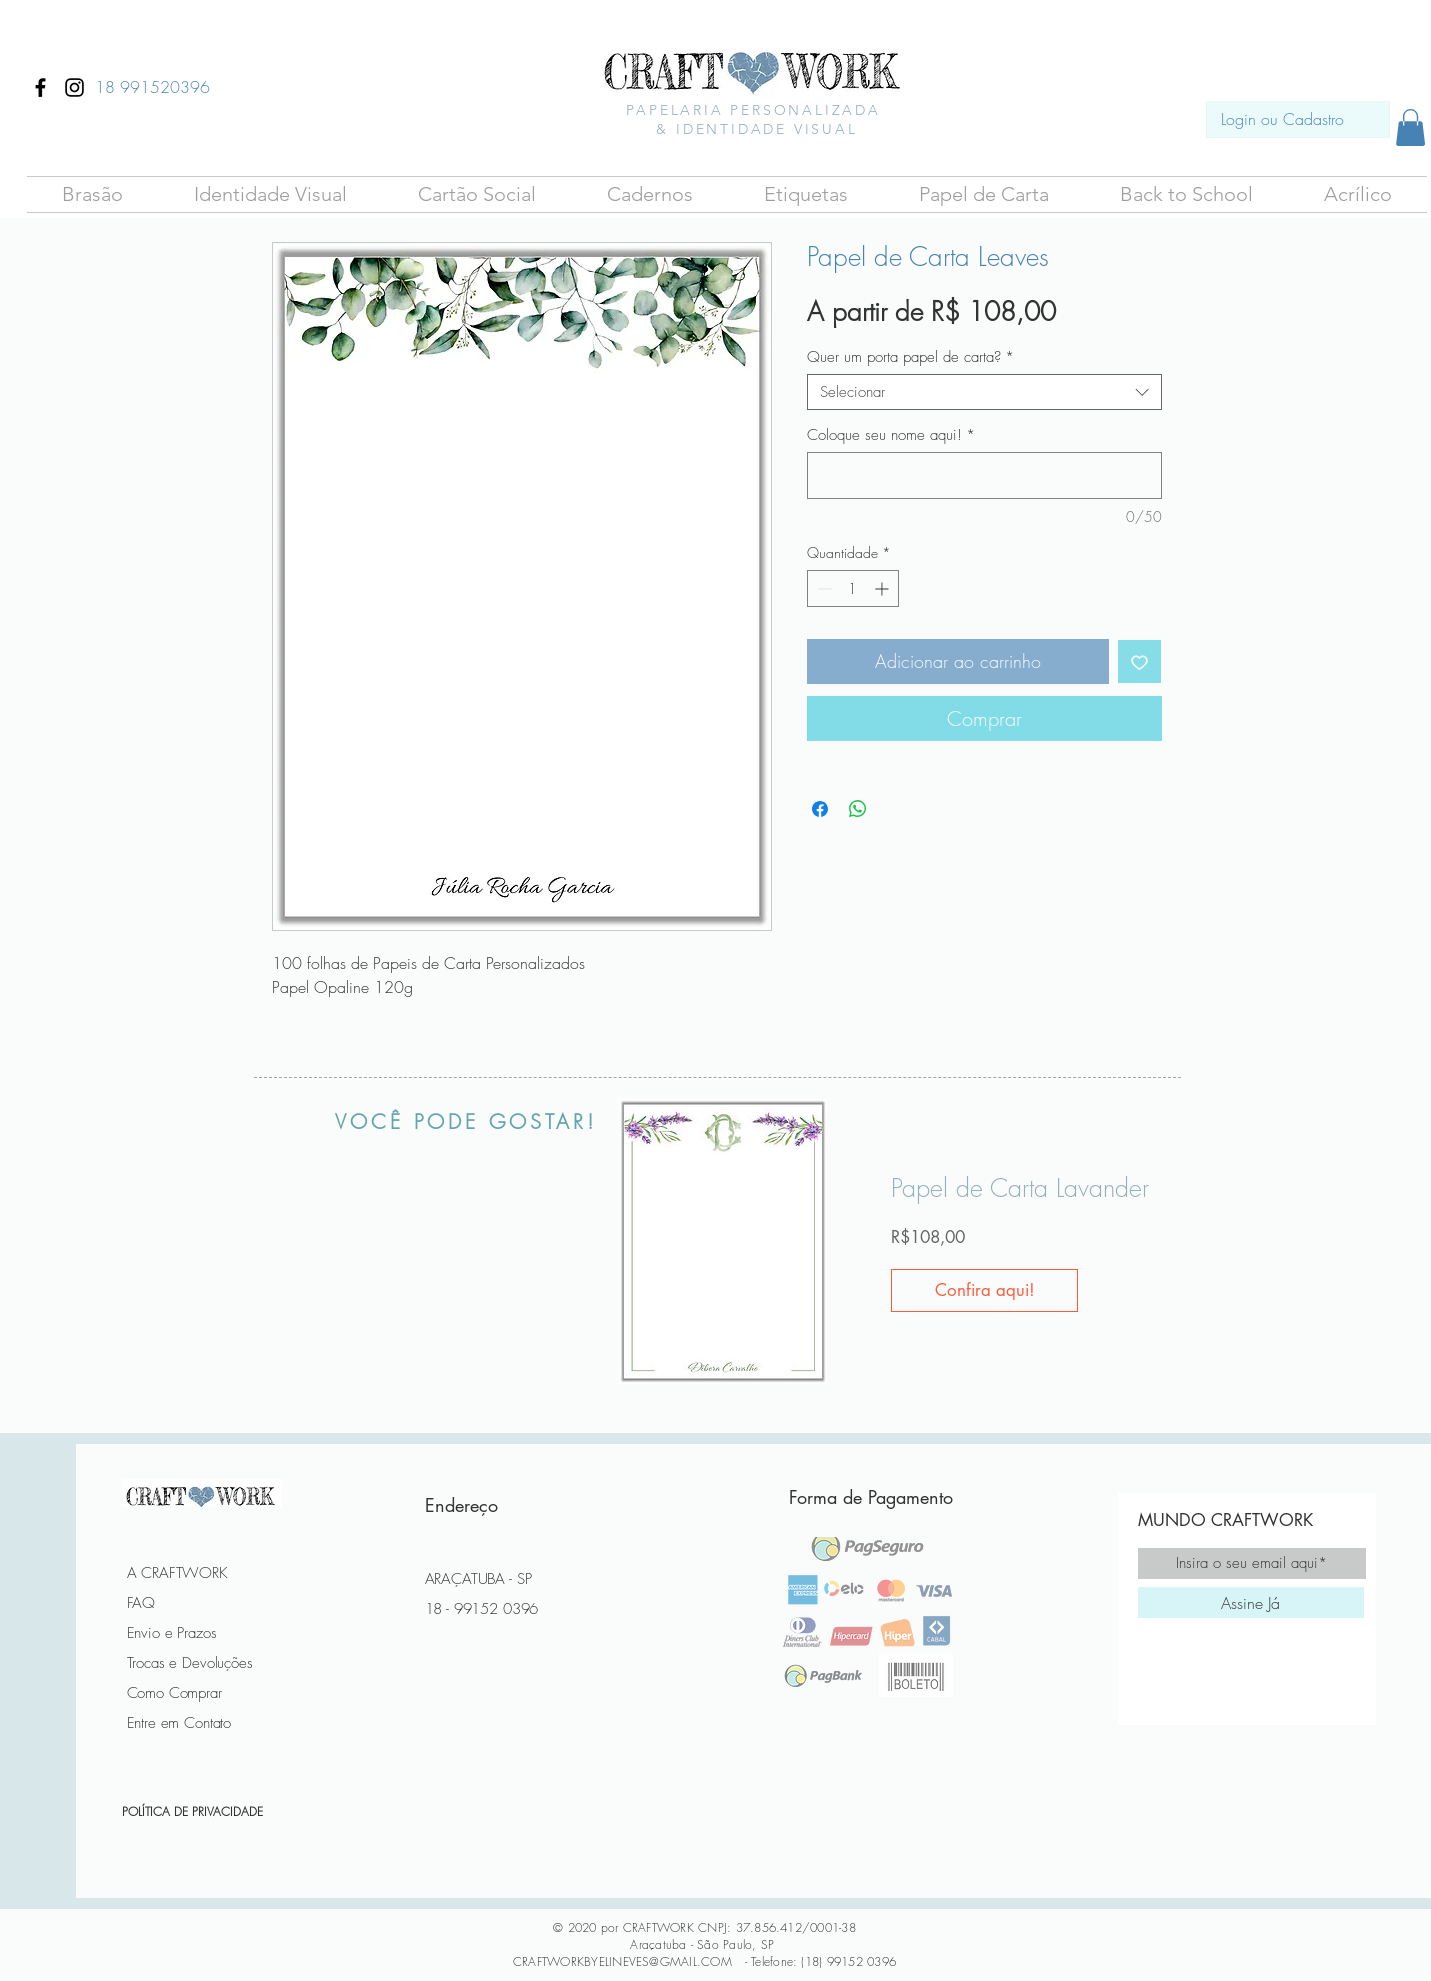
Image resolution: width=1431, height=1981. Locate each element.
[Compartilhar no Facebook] (820, 809)
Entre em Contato (179, 1723)
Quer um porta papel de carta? (910, 357)
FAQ (141, 1603)
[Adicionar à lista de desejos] (1139, 661)
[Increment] (883, 588)
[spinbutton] (853, 588)
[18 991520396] (153, 87)
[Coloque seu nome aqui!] (984, 475)
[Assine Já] (1251, 1602)
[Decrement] (822, 588)
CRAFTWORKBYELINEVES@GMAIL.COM (622, 1961)
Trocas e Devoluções (190, 1663)
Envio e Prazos (172, 1633)
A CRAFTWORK (177, 1573)
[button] (93, 194)
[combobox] (984, 392)
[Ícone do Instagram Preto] (74, 87)
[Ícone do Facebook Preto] (40, 87)
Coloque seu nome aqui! (891, 435)
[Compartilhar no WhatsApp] (858, 809)
